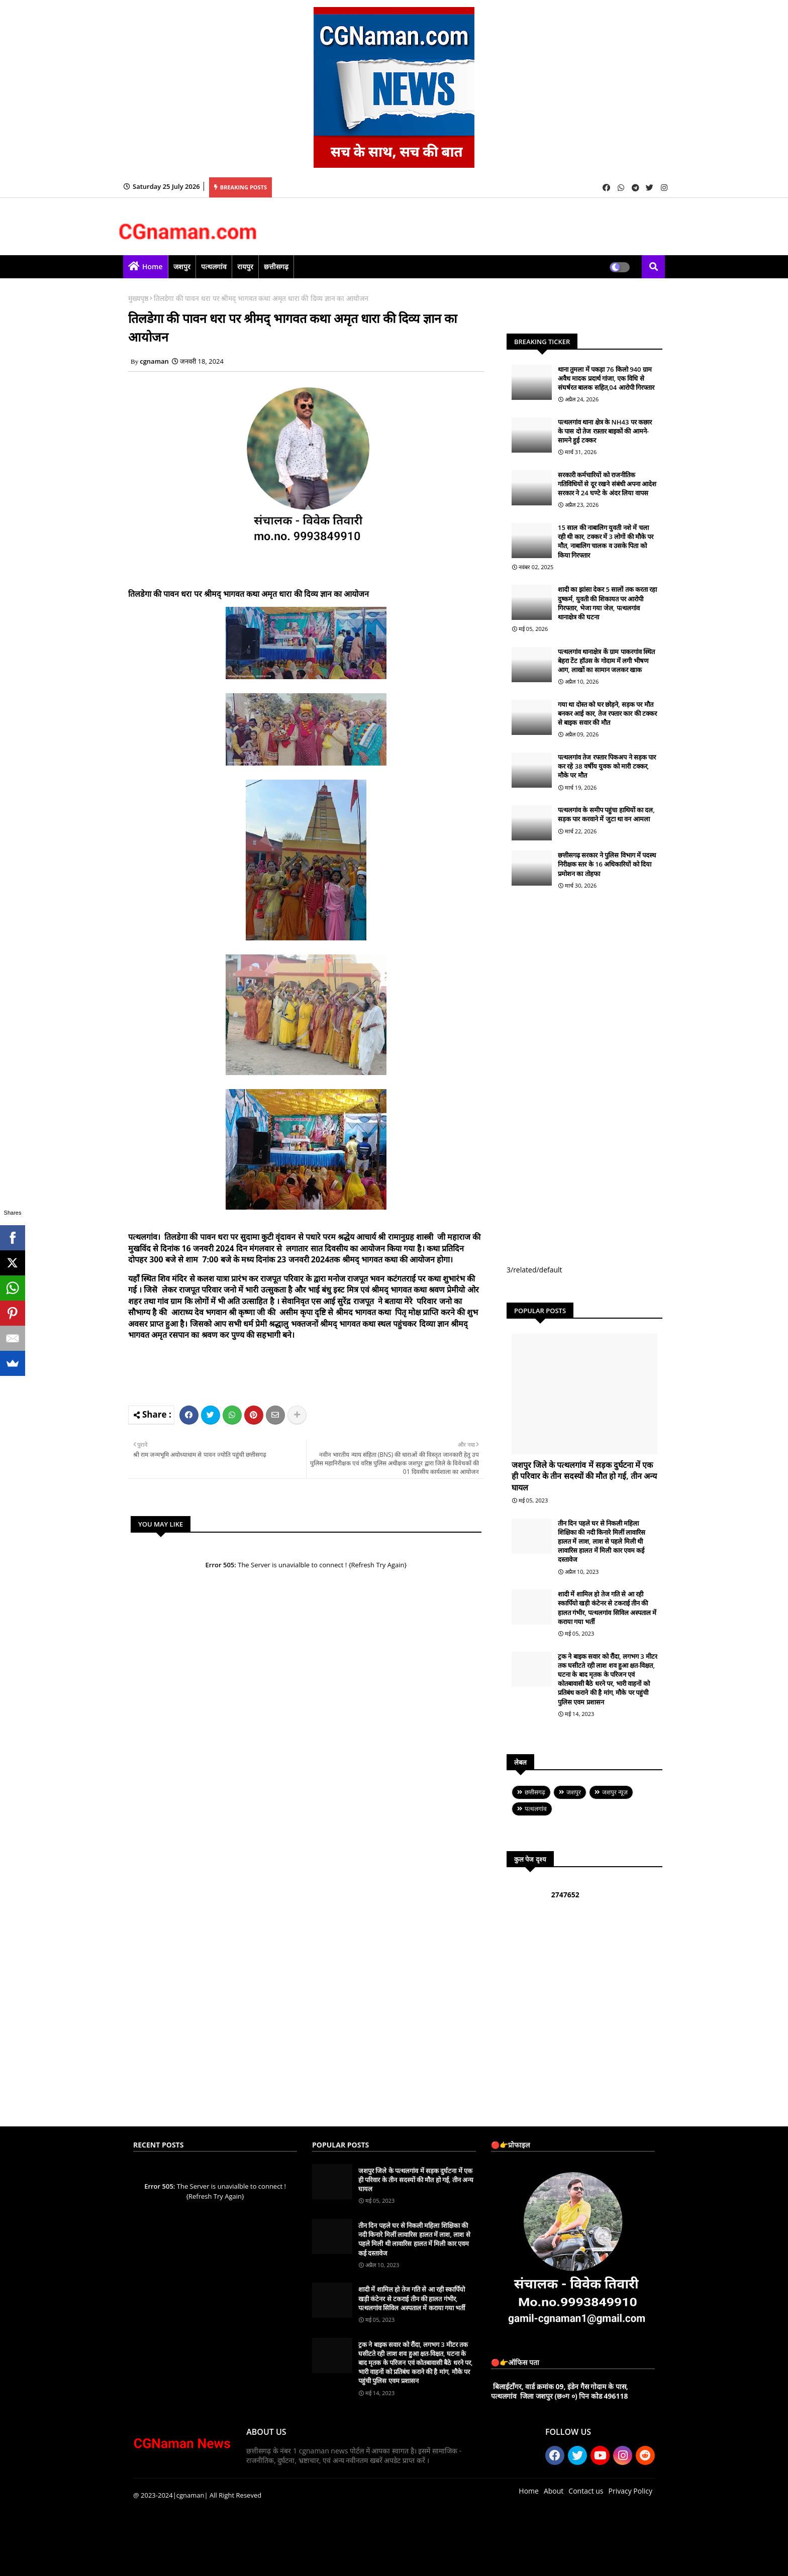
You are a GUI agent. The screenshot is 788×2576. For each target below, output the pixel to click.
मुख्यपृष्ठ (138, 298)
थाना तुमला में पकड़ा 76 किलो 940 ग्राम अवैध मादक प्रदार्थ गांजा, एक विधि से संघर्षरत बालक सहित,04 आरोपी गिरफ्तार (606, 378)
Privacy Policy (630, 2491)
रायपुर (245, 266)
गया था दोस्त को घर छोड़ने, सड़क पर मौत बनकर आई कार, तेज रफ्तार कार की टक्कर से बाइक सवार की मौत (607, 713)
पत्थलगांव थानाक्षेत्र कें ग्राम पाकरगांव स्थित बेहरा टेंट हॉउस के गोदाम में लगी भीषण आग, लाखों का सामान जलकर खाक (606, 660)
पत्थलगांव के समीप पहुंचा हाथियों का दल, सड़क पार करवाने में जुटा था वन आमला (606, 814)
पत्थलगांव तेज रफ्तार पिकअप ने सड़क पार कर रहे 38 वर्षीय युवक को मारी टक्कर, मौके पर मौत (607, 766)
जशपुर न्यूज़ (615, 1792)
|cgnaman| (190, 2495)
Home (152, 266)
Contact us (585, 2491)
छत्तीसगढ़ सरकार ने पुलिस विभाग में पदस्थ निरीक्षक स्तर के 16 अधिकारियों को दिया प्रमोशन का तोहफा (607, 864)
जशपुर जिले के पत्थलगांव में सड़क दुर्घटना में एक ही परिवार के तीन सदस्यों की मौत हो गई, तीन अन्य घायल (584, 1476)
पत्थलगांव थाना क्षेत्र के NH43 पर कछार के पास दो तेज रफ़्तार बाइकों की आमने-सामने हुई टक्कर (605, 431)
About (553, 2491)
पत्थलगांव (214, 266)
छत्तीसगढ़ (276, 266)
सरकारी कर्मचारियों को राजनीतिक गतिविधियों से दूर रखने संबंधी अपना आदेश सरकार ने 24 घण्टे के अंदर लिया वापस (607, 483)
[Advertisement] (321, 1370)
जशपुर (181, 266)
